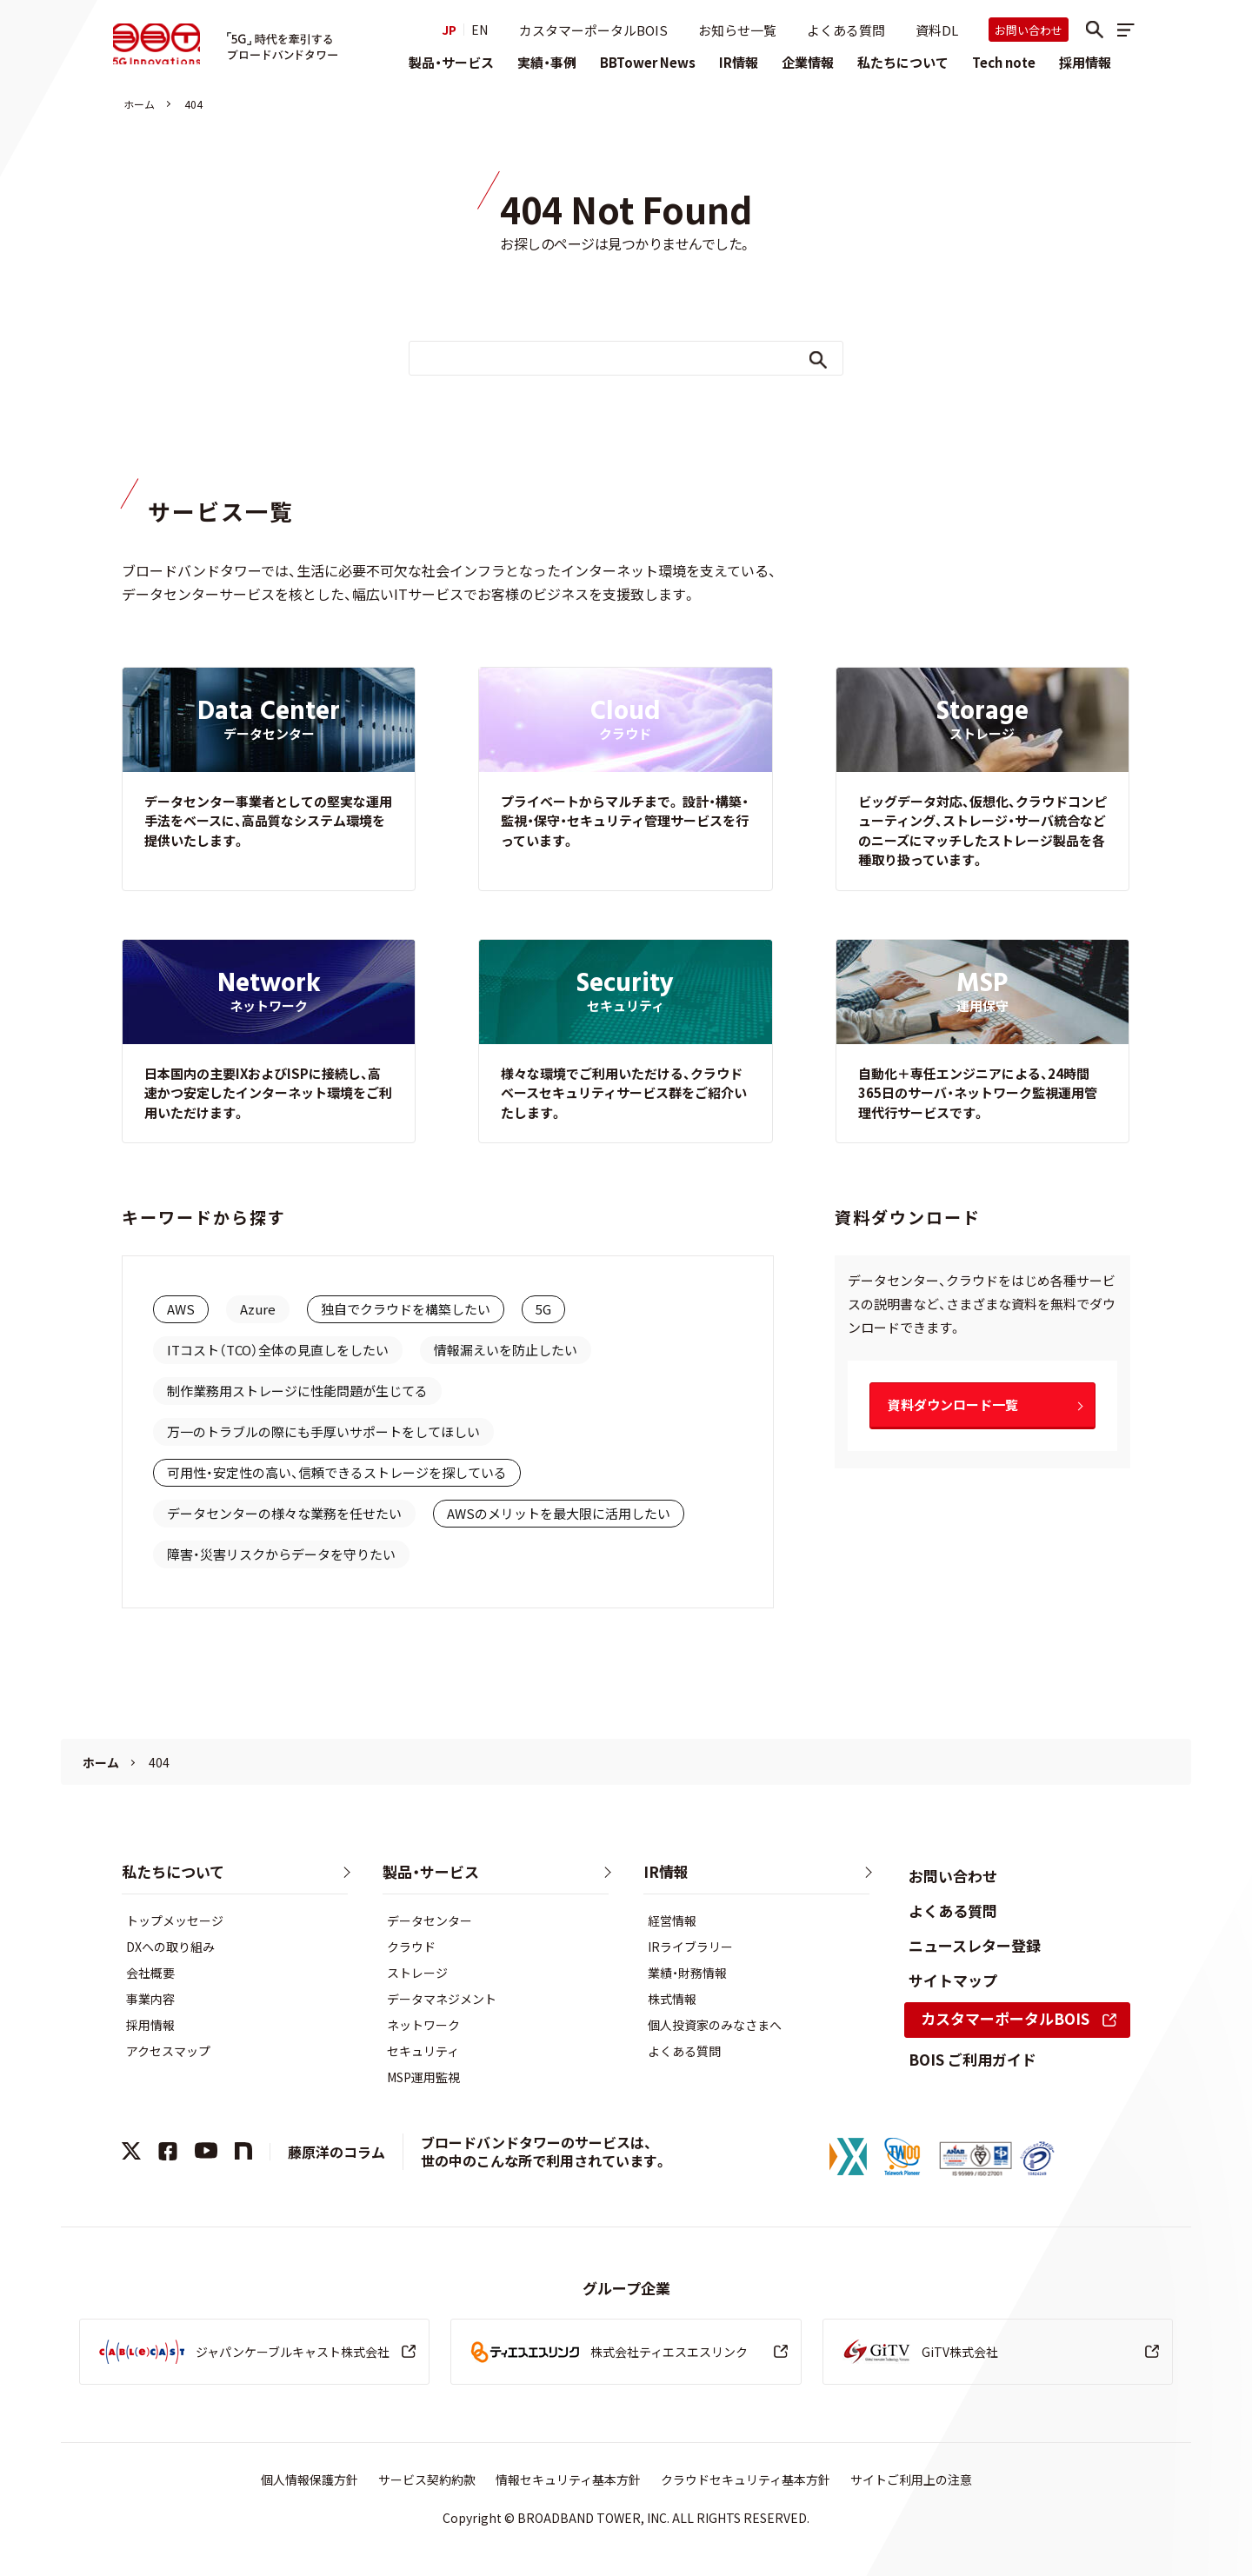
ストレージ (417, 1972)
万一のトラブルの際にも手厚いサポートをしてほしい (323, 1431)
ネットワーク (423, 2025)
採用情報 (1085, 62)
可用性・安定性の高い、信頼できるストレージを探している (337, 1472)
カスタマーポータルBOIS (593, 30)
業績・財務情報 (687, 1972)
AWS (181, 1309)
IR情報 (738, 62)
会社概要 (150, 1972)
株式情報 (672, 1998)
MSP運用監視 (423, 2077)
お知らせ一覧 (737, 30)
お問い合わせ (1028, 30)
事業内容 (150, 1998)
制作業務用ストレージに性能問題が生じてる (297, 1390)
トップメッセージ (174, 1920)
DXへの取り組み (170, 1946)
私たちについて (903, 62)
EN (479, 29)
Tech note (1004, 62)
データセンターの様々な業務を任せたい (284, 1513)
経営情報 (672, 1920)
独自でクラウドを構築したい (405, 1309)
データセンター (429, 1920)
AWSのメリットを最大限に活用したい (558, 1513)
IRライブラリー (690, 1946)
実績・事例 (546, 62)
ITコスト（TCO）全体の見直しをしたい (278, 1350)
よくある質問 (846, 30)
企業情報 (808, 62)
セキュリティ (423, 2051)
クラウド (411, 1946)
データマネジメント (441, 1998)
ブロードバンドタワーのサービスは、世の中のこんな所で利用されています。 (544, 2151)
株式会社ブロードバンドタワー (160, 45)
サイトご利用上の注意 (911, 2479)
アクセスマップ (168, 2051)
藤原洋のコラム (336, 2151)
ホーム (139, 103)
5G (543, 1309)
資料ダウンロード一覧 (953, 1404)
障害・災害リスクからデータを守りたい (281, 1554)
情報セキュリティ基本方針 (568, 2479)
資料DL (937, 30)
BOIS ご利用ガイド (972, 2059)
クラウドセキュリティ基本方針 (745, 2479)
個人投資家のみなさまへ (715, 2025)
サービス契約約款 (427, 2479)
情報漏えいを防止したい (505, 1350)
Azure (258, 1309)
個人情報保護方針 (309, 2479)
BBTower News (648, 62)
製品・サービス (451, 62)
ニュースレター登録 (975, 1945)
